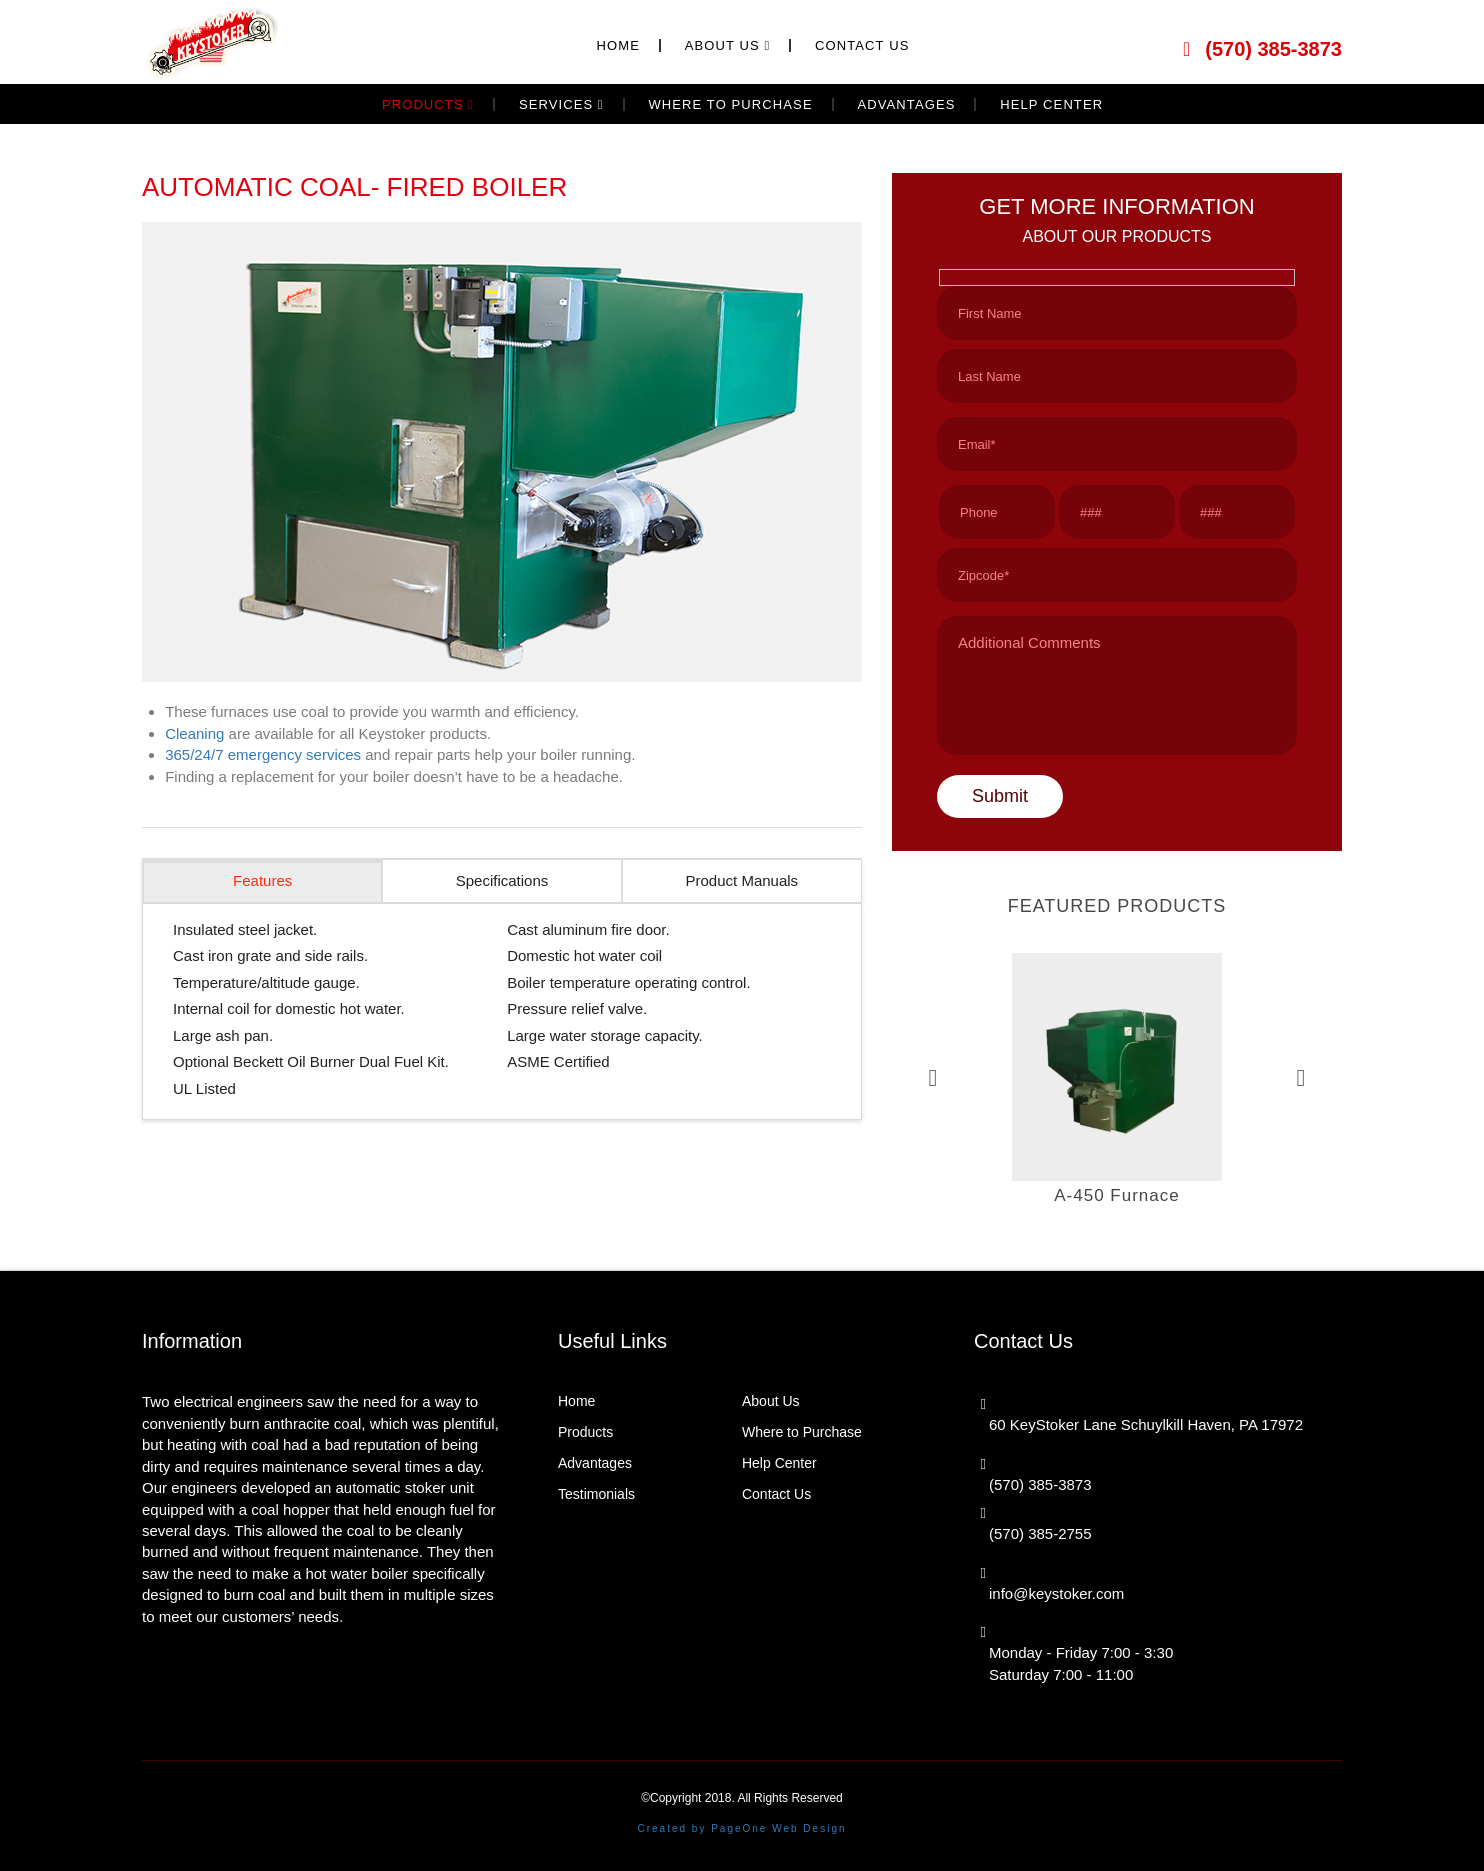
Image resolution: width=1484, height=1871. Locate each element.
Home (576, 1401)
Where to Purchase (802, 1432)
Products (585, 1432)
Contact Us (776, 1494)
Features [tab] (262, 880)
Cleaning (194, 733)
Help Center (779, 1463)
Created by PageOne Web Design (741, 1828)
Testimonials (596, 1494)
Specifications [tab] (502, 880)
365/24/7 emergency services (263, 754)
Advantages (595, 1463)
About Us (771, 1401)
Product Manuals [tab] (742, 880)
